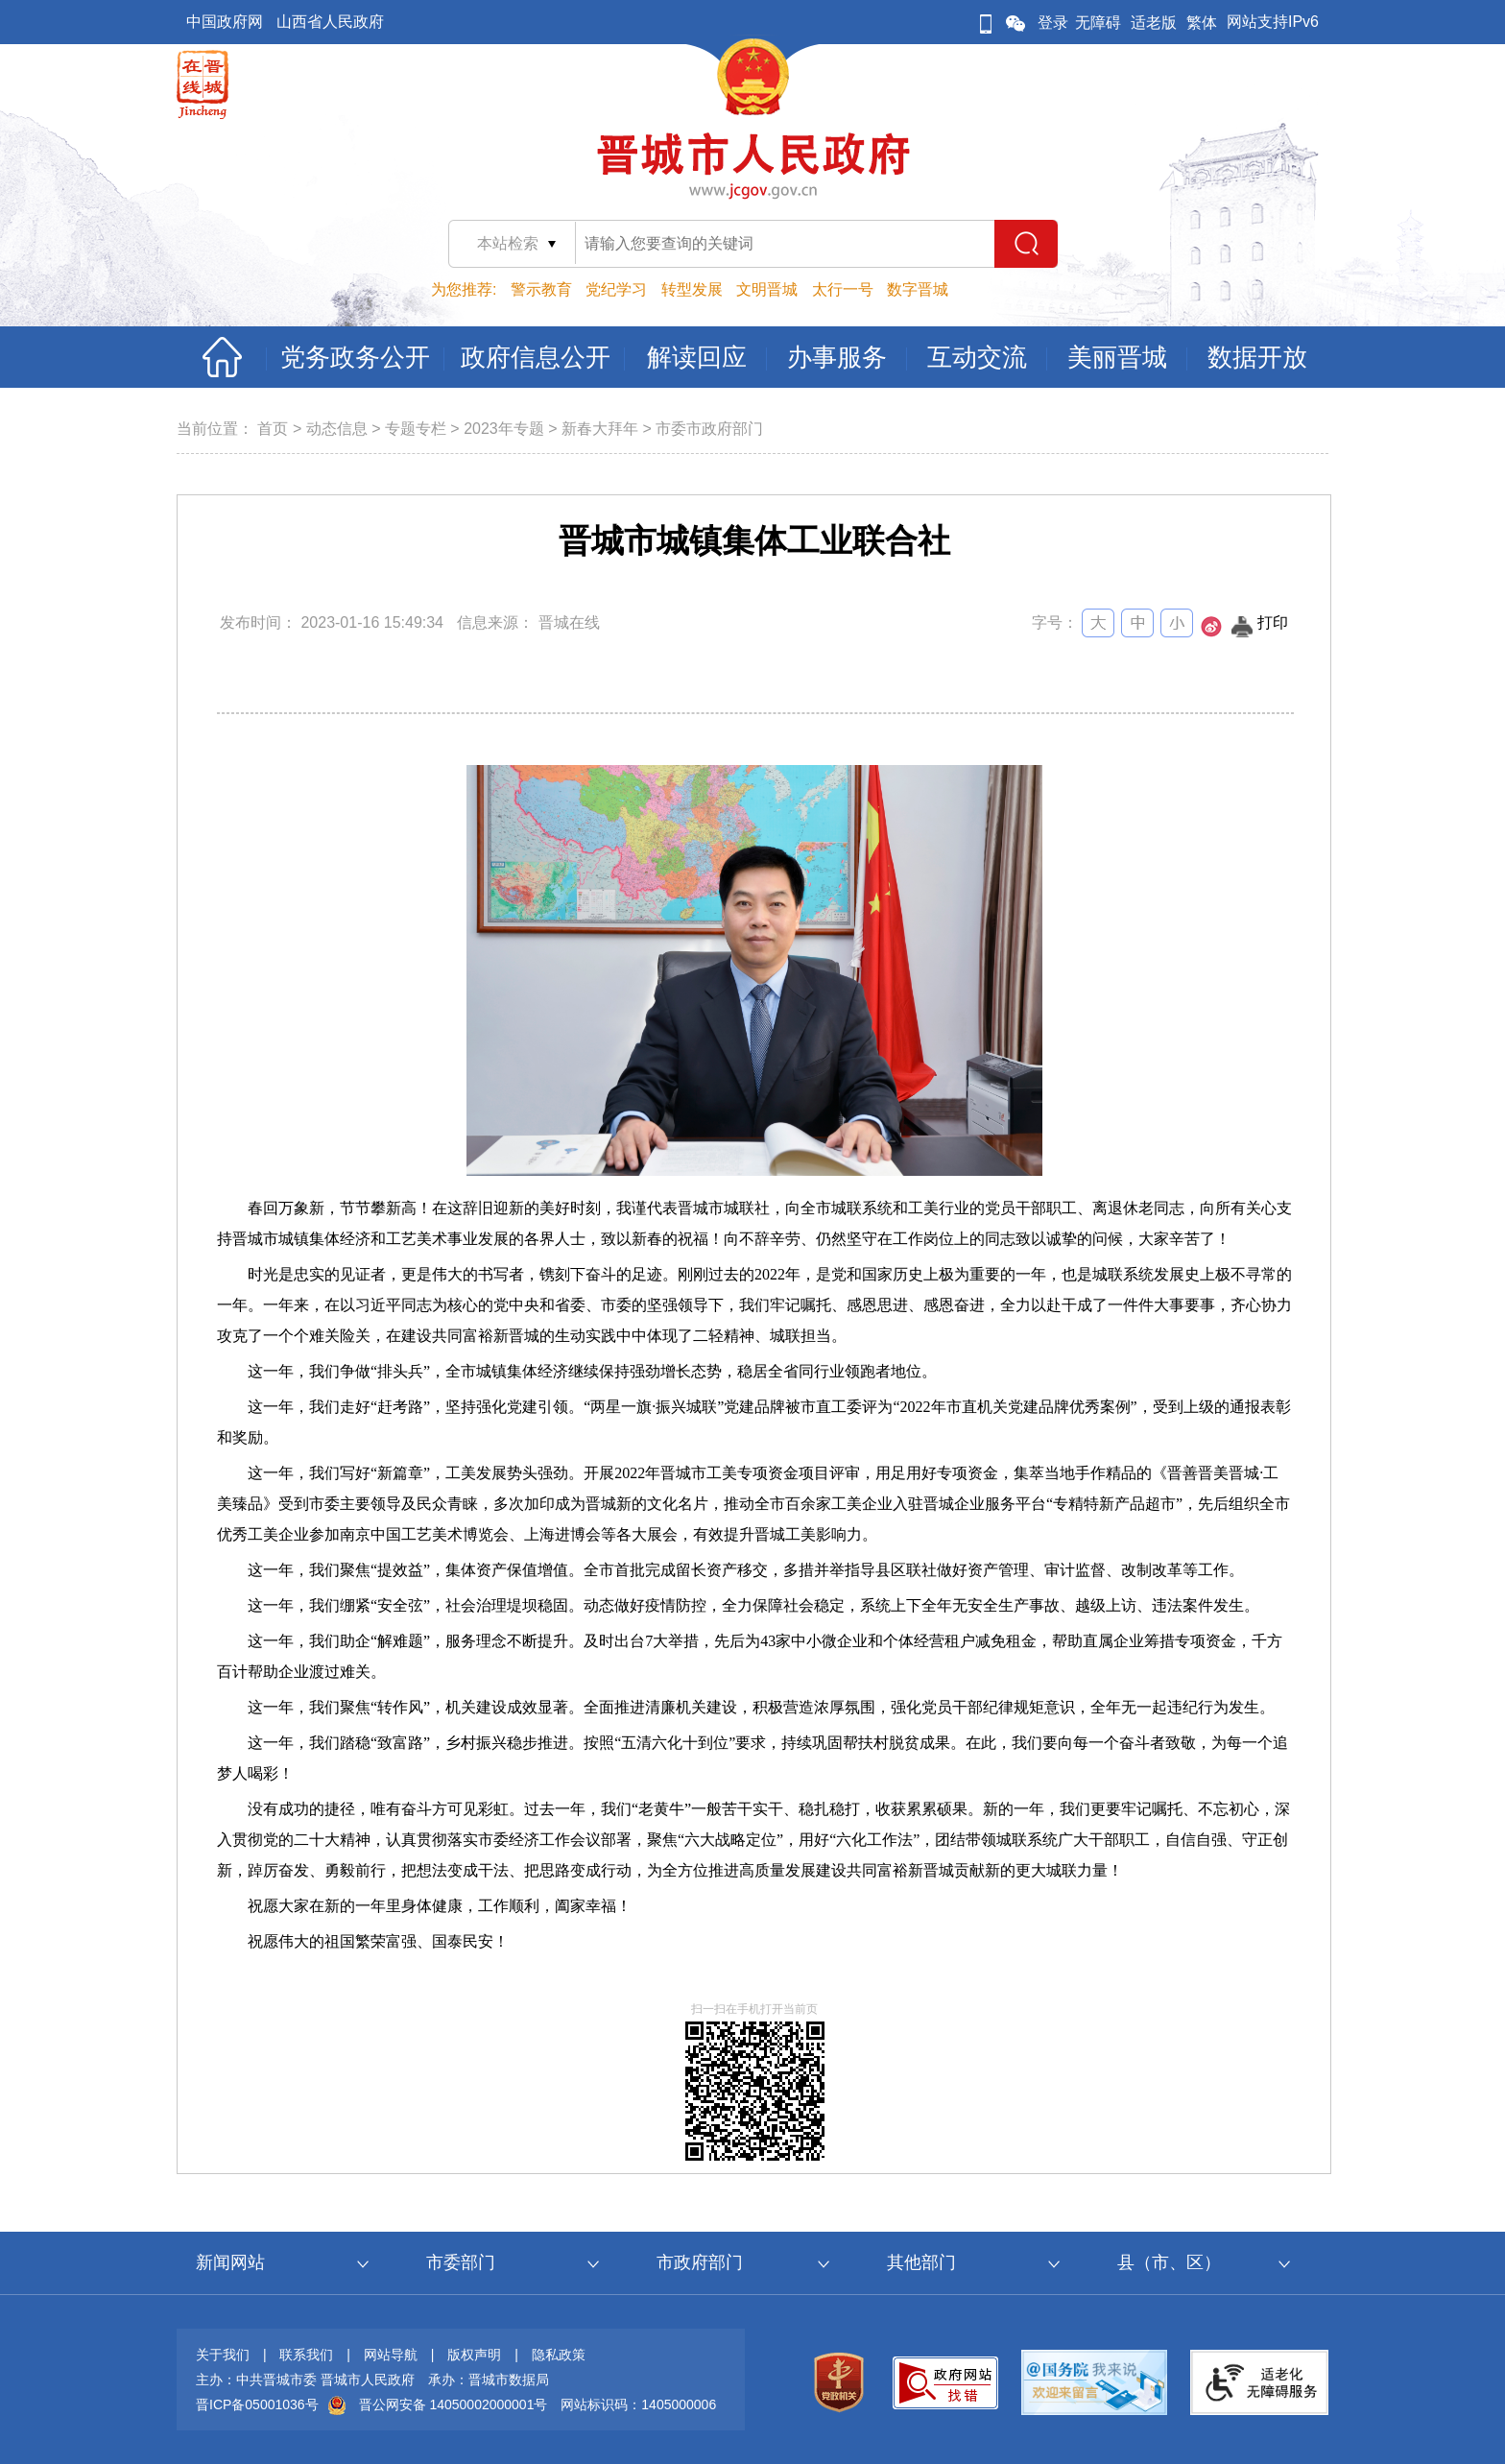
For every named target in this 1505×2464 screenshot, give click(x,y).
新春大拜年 (599, 428)
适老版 (1154, 22)
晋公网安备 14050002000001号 (453, 2404)
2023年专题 (504, 428)
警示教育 (541, 289)
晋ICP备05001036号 (257, 2404)
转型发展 (692, 289)
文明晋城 (767, 289)
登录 (1053, 22)
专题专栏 (415, 428)
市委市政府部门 (709, 428)
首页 (272, 428)
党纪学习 (616, 289)
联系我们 (306, 2354)
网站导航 (391, 2354)
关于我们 (223, 2354)
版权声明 (474, 2354)
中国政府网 (224, 21)
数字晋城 (917, 289)
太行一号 (842, 289)
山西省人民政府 (330, 21)
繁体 (1201, 22)
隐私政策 (558, 2354)
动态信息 (337, 428)
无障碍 (1098, 22)
